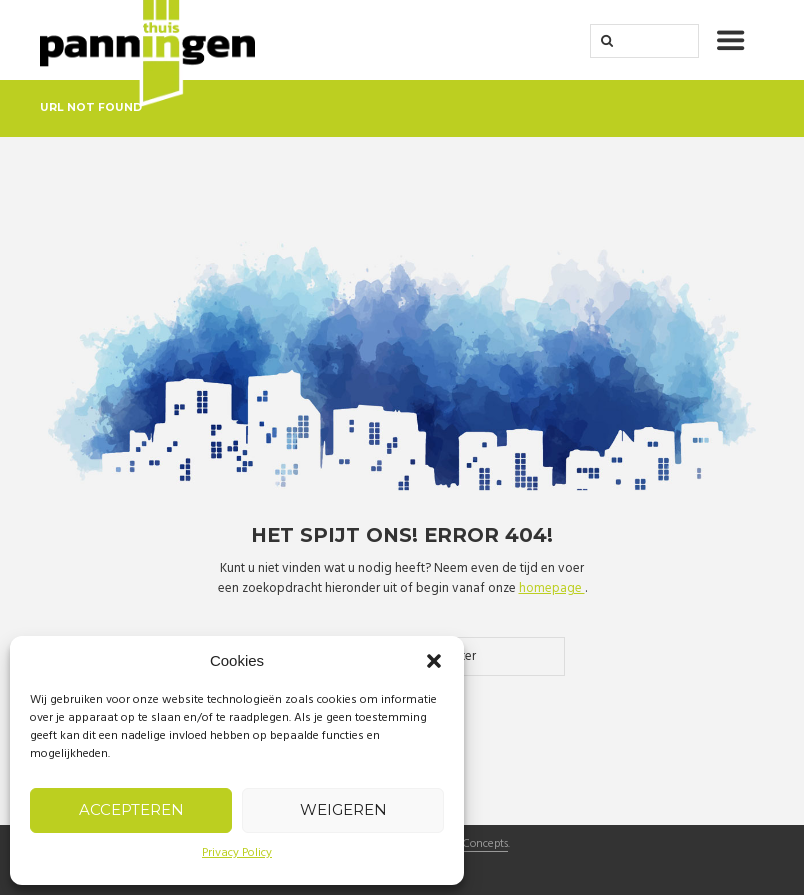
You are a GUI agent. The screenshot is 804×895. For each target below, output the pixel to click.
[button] (434, 661)
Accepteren (131, 809)
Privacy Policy (237, 853)
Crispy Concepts (468, 845)
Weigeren (343, 809)
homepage (552, 588)
